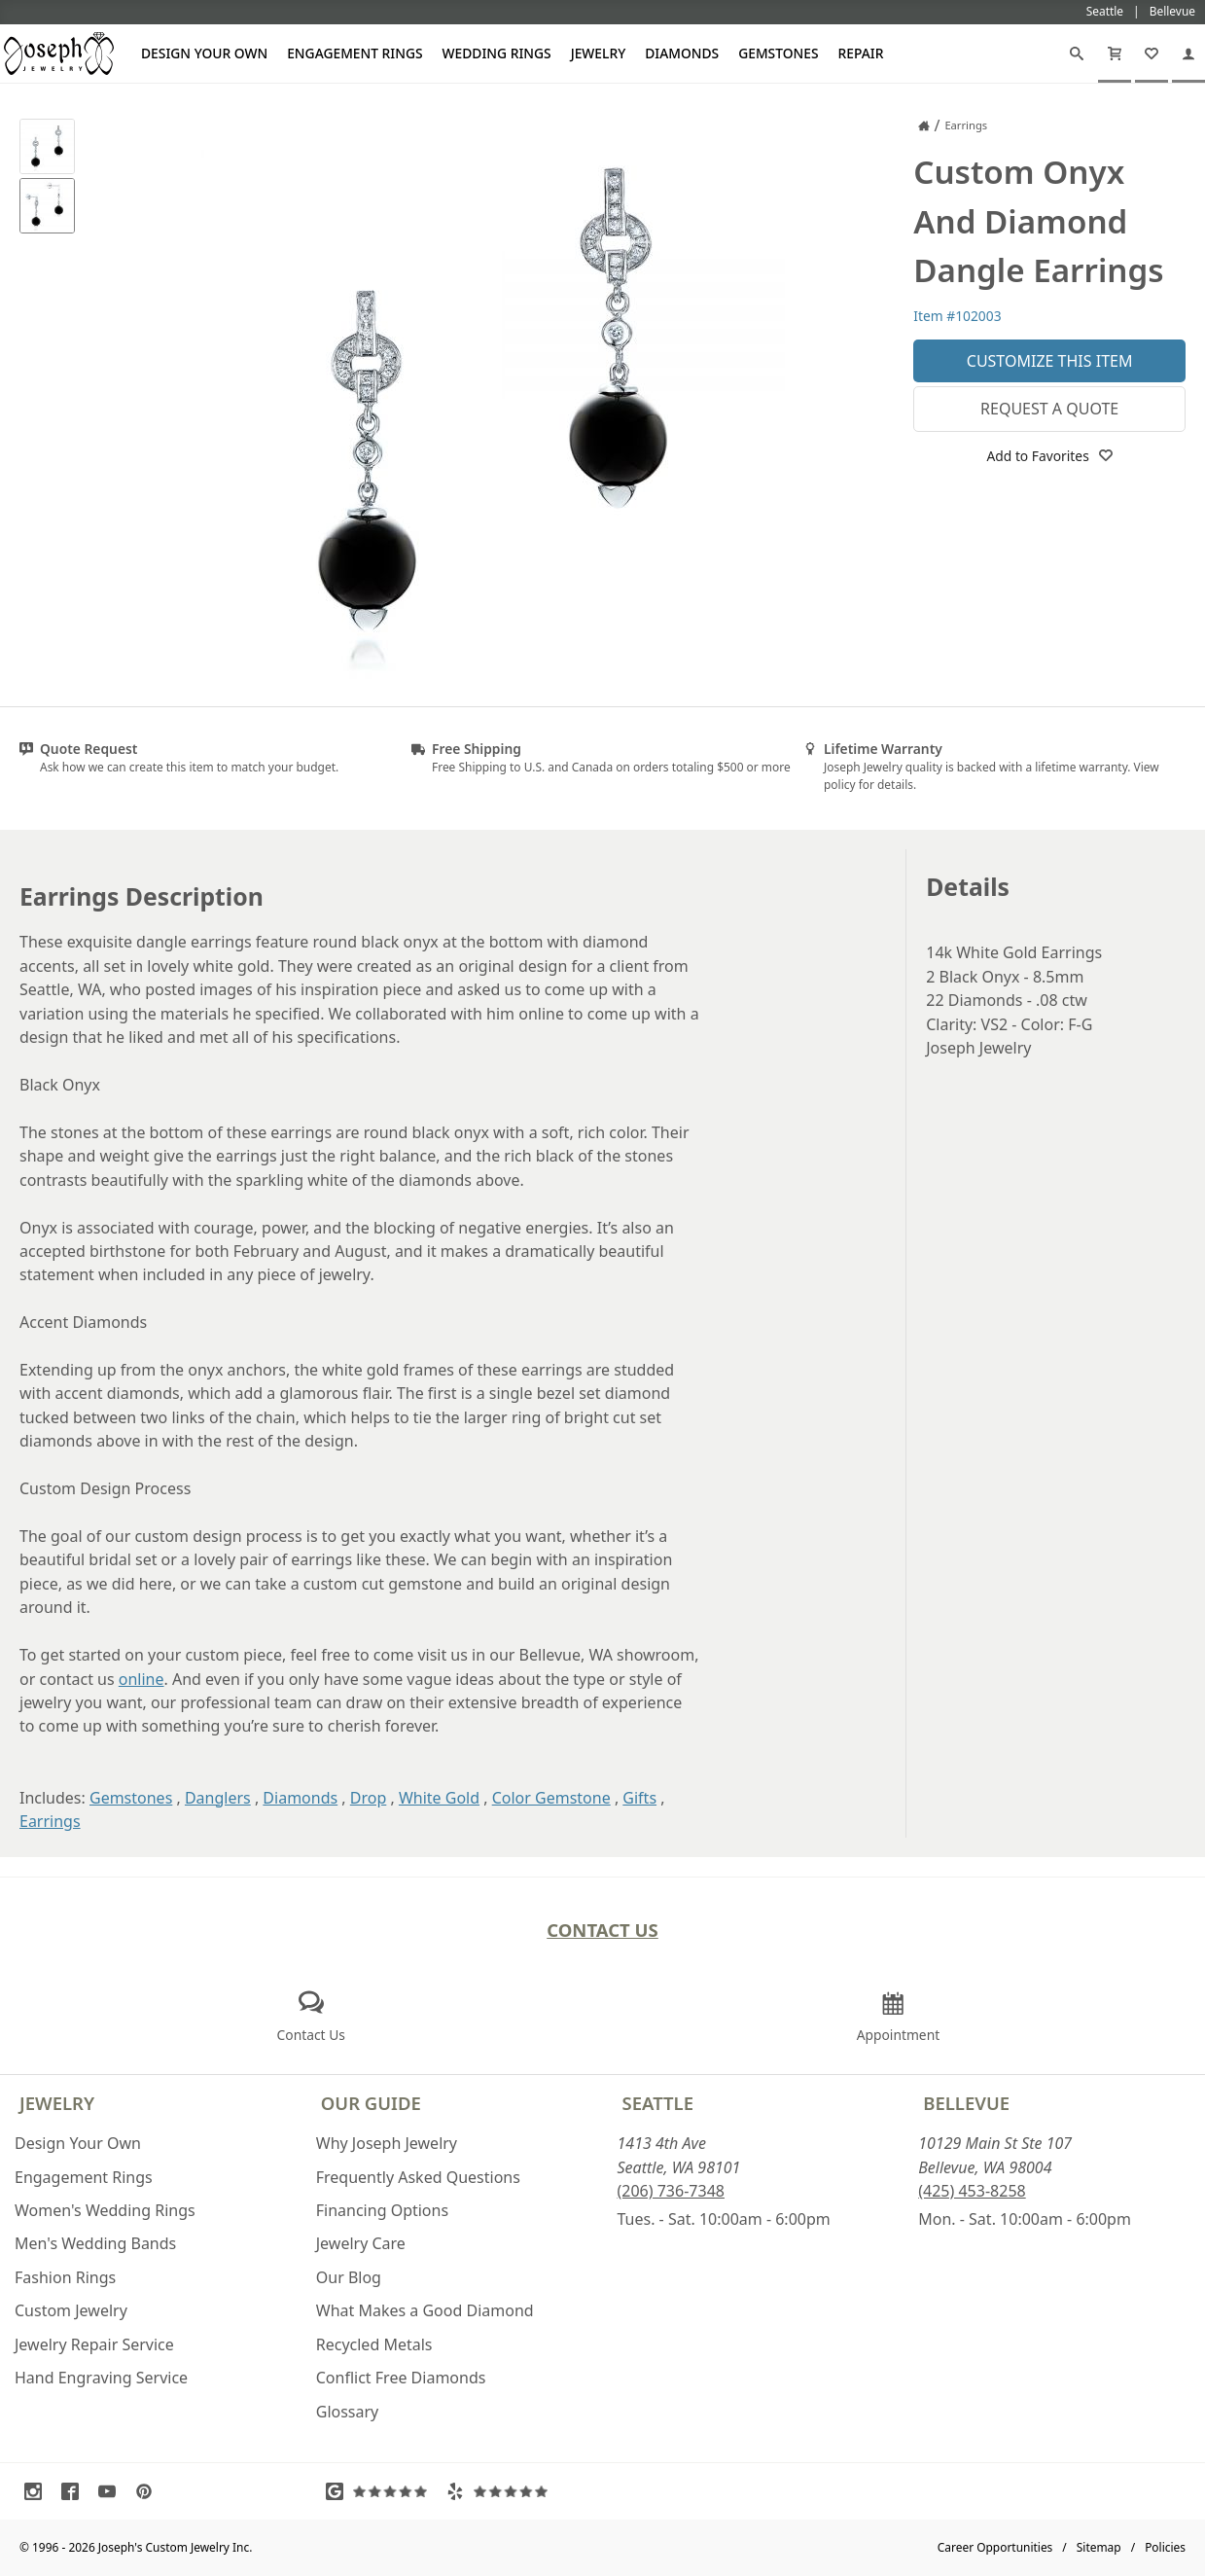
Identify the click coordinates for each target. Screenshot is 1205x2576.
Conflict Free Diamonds (401, 2377)
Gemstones (778, 53)
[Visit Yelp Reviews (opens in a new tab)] (501, 2491)
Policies (1165, 2547)
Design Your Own (204, 53)
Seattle (657, 2103)
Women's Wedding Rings (105, 2210)
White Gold (439, 1797)
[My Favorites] (1151, 53)
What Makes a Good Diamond (425, 2310)
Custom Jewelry (71, 2310)
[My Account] (1188, 53)
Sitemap (1099, 2547)
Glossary (347, 2411)
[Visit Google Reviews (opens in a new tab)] (381, 2491)
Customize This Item (1050, 361)
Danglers (218, 1797)
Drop (368, 1797)
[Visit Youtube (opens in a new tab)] (111, 2491)
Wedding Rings (497, 53)
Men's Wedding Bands (95, 2243)
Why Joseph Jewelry (386, 2143)
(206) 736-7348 (671, 2190)
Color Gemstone (551, 1797)
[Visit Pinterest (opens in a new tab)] (148, 2491)
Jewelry (598, 53)
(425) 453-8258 (971, 2190)
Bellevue (966, 2103)
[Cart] (1114, 53)
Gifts (639, 1797)
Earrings (50, 1821)
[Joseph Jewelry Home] (924, 125)
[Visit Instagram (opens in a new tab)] (38, 2491)
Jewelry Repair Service (94, 2344)
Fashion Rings (65, 2277)
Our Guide (371, 2103)
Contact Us (602, 1929)
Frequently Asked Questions (418, 2177)
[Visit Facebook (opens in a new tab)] (75, 2491)
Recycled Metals (374, 2344)
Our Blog (348, 2277)
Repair (861, 53)
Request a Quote (1049, 408)
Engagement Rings (354, 53)
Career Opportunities (995, 2547)
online (141, 1679)
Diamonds (682, 53)
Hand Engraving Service (101, 2377)
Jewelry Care (361, 2243)
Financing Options (382, 2210)
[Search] (1076, 53)
